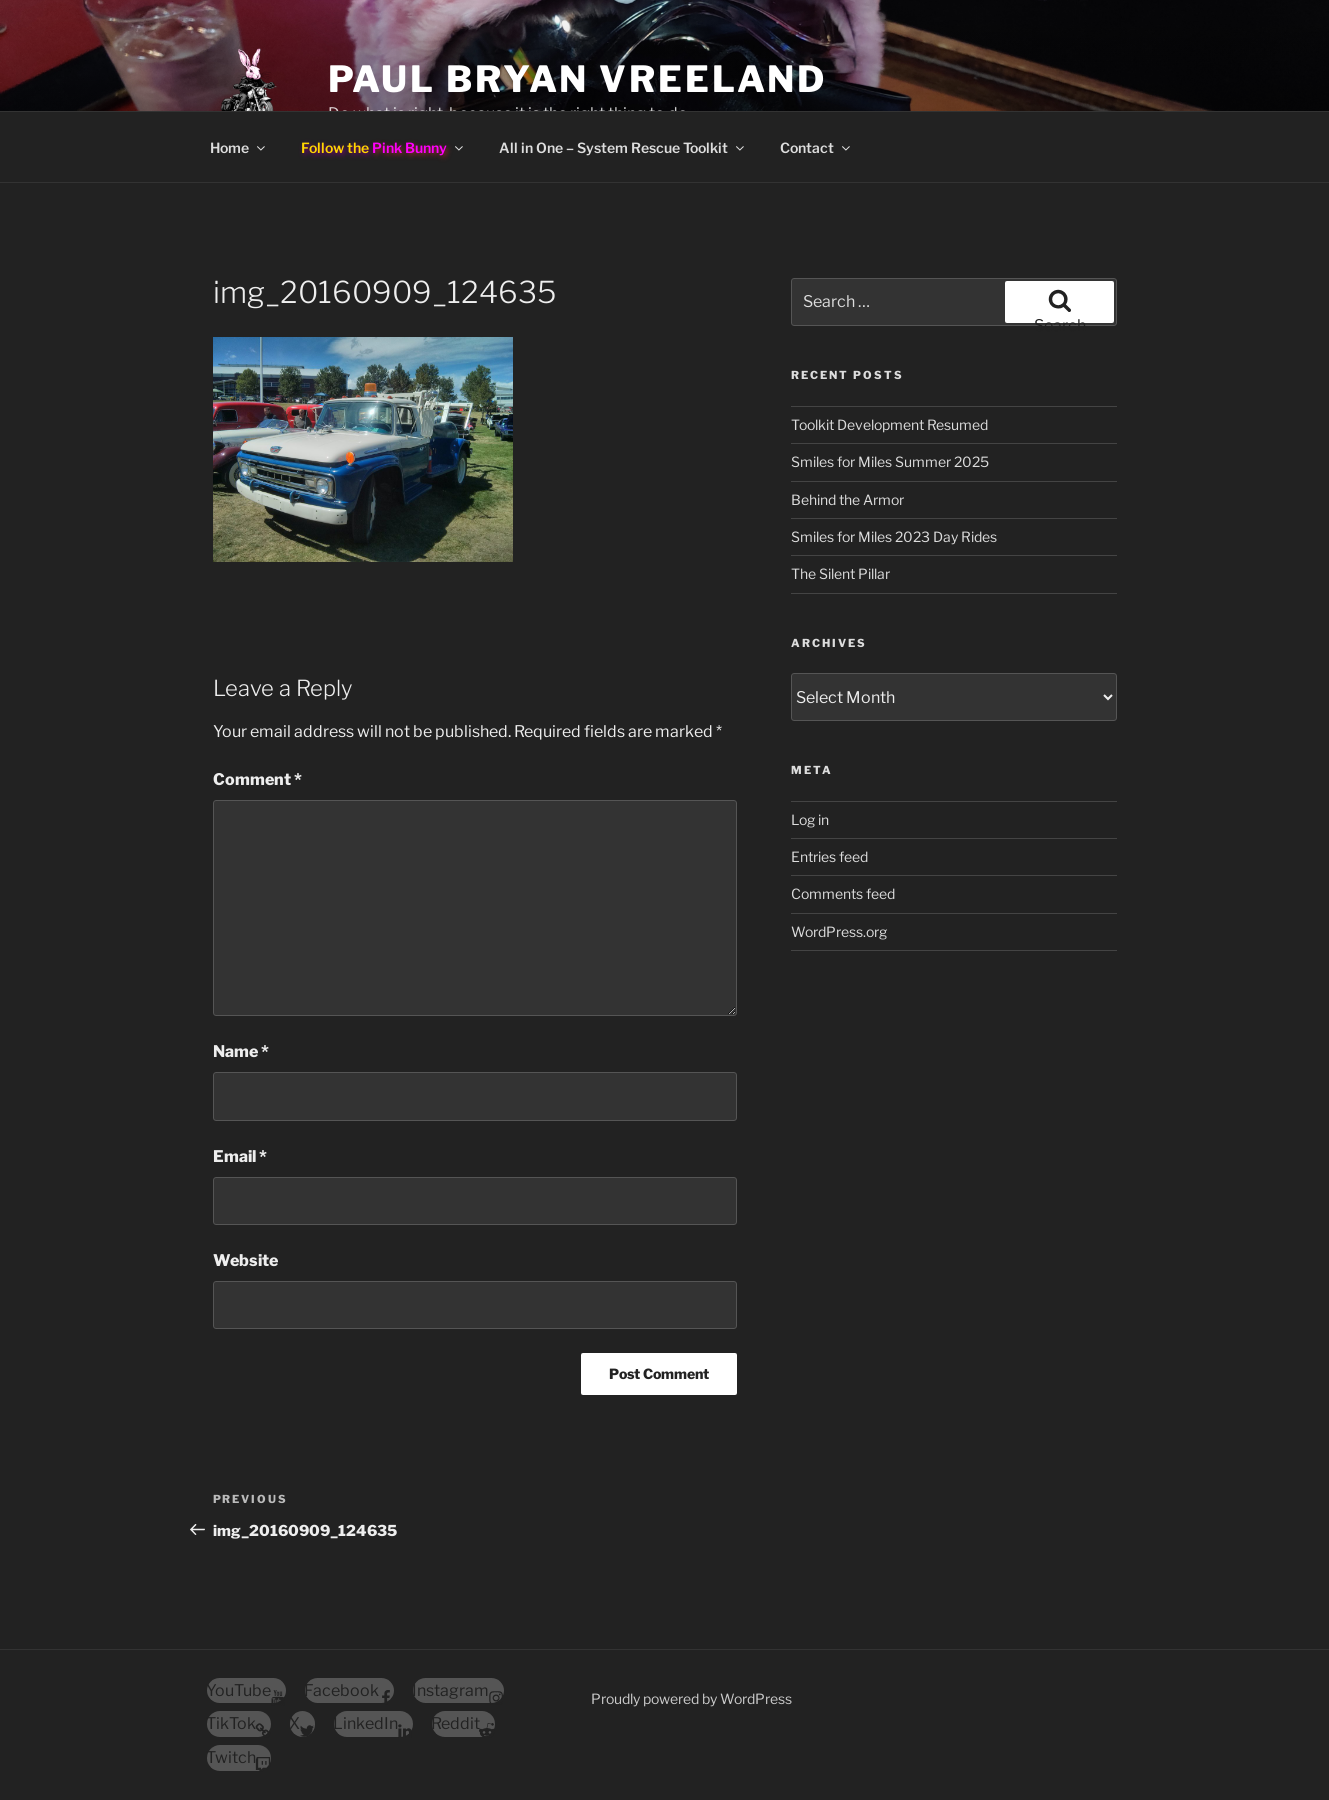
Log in (810, 819)
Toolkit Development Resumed (889, 424)
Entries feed (829, 856)
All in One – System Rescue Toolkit (623, 147)
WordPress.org (839, 931)
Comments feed (843, 893)
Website (245, 1260)
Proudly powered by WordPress (691, 1698)
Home (239, 147)
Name (241, 1051)
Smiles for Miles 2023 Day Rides (894, 536)
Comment (257, 779)
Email (240, 1156)
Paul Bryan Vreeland (578, 79)
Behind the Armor (847, 499)
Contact (816, 147)
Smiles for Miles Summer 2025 (890, 461)
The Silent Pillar (840, 573)
